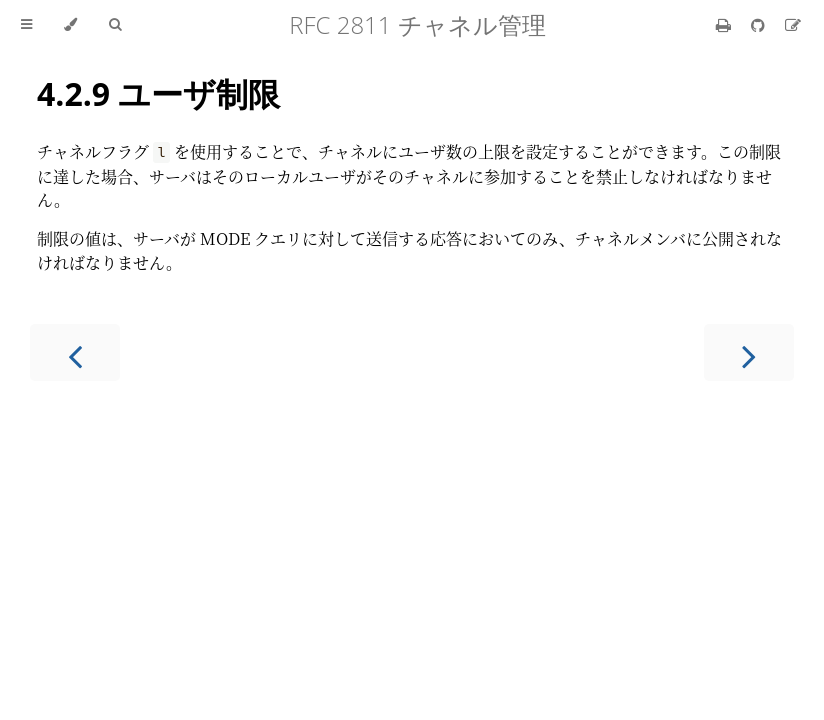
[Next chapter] (749, 352)
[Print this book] (725, 24)
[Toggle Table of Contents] (26, 25)
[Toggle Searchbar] (115, 25)
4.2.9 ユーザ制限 (158, 93)
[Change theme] (70, 25)
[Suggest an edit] (793, 24)
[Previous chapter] (75, 352)
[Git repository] (760, 24)
